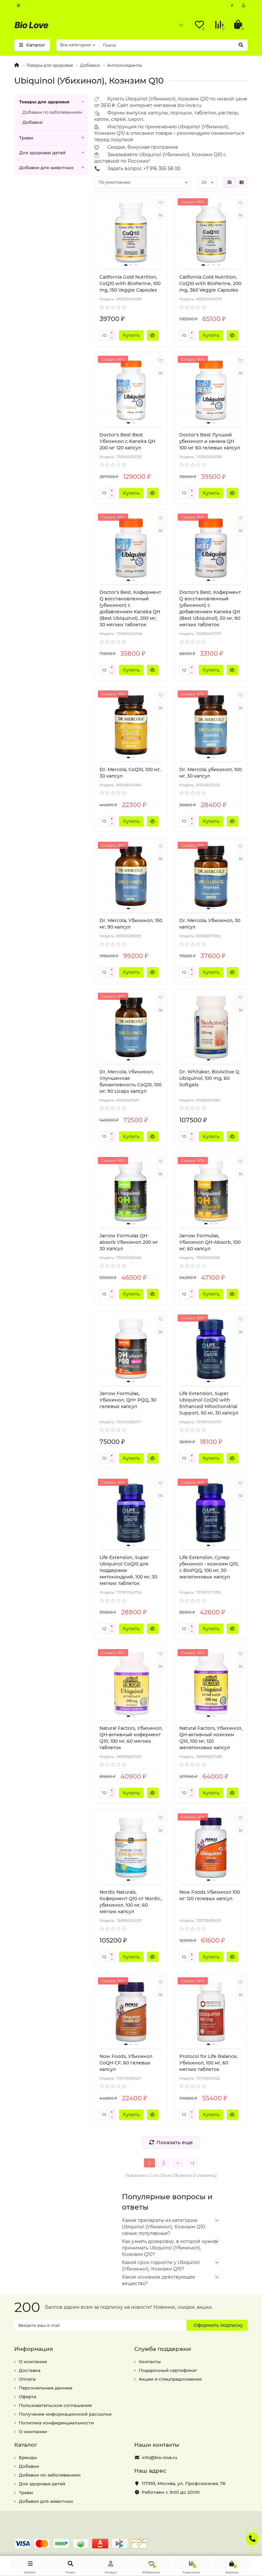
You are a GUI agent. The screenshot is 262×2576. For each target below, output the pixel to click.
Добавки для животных (53, 168)
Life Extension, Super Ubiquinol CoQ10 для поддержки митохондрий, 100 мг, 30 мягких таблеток (128, 1570)
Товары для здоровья (49, 65)
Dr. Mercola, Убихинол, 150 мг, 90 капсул (131, 924)
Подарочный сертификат (168, 2370)
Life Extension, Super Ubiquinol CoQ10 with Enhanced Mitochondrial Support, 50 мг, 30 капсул (208, 1403)
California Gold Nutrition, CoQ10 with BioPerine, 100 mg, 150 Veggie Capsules (130, 283)
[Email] (100, 2325)
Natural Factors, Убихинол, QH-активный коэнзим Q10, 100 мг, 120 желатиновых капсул (210, 1737)
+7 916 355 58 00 (161, 168)
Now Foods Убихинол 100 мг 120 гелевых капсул (209, 1895)
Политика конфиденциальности (56, 2422)
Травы (53, 138)
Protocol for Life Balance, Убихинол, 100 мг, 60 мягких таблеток (208, 2062)
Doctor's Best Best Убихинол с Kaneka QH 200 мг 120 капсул (127, 441)
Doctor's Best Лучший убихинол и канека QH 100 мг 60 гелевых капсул (209, 441)
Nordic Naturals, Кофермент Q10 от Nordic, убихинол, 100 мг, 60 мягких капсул (130, 1901)
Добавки (90, 65)
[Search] (173, 45)
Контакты (150, 2361)
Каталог (25, 2445)
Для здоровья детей (53, 153)
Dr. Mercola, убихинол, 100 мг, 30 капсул (210, 773)
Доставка (30, 2370)
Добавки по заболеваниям (52, 112)
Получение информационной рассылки (65, 2414)
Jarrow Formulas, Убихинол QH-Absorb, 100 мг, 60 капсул (210, 1242)
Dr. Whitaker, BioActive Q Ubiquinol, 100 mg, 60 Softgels (209, 1078)
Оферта (27, 2396)
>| (192, 2163)
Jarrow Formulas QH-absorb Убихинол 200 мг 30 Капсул (129, 1242)
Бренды (28, 2457)
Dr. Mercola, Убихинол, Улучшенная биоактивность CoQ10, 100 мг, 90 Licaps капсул (130, 1081)
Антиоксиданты (124, 65)
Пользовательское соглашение (55, 2405)
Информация (33, 2349)
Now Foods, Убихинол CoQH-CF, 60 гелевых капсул (126, 2062)
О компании (33, 2361)
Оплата (27, 2379)
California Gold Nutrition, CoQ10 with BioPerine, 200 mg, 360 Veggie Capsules (210, 283)
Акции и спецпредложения (170, 2379)
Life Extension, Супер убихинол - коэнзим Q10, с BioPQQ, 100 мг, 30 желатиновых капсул (209, 1567)
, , (183, 2483)
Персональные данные (45, 2387)
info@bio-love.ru (159, 2457)
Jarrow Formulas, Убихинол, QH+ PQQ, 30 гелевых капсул (128, 1400)
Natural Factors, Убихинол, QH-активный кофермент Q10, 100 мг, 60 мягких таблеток (131, 1737)
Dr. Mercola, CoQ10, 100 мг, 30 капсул (130, 773)
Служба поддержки (162, 2349)
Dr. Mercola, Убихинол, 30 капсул (209, 924)
